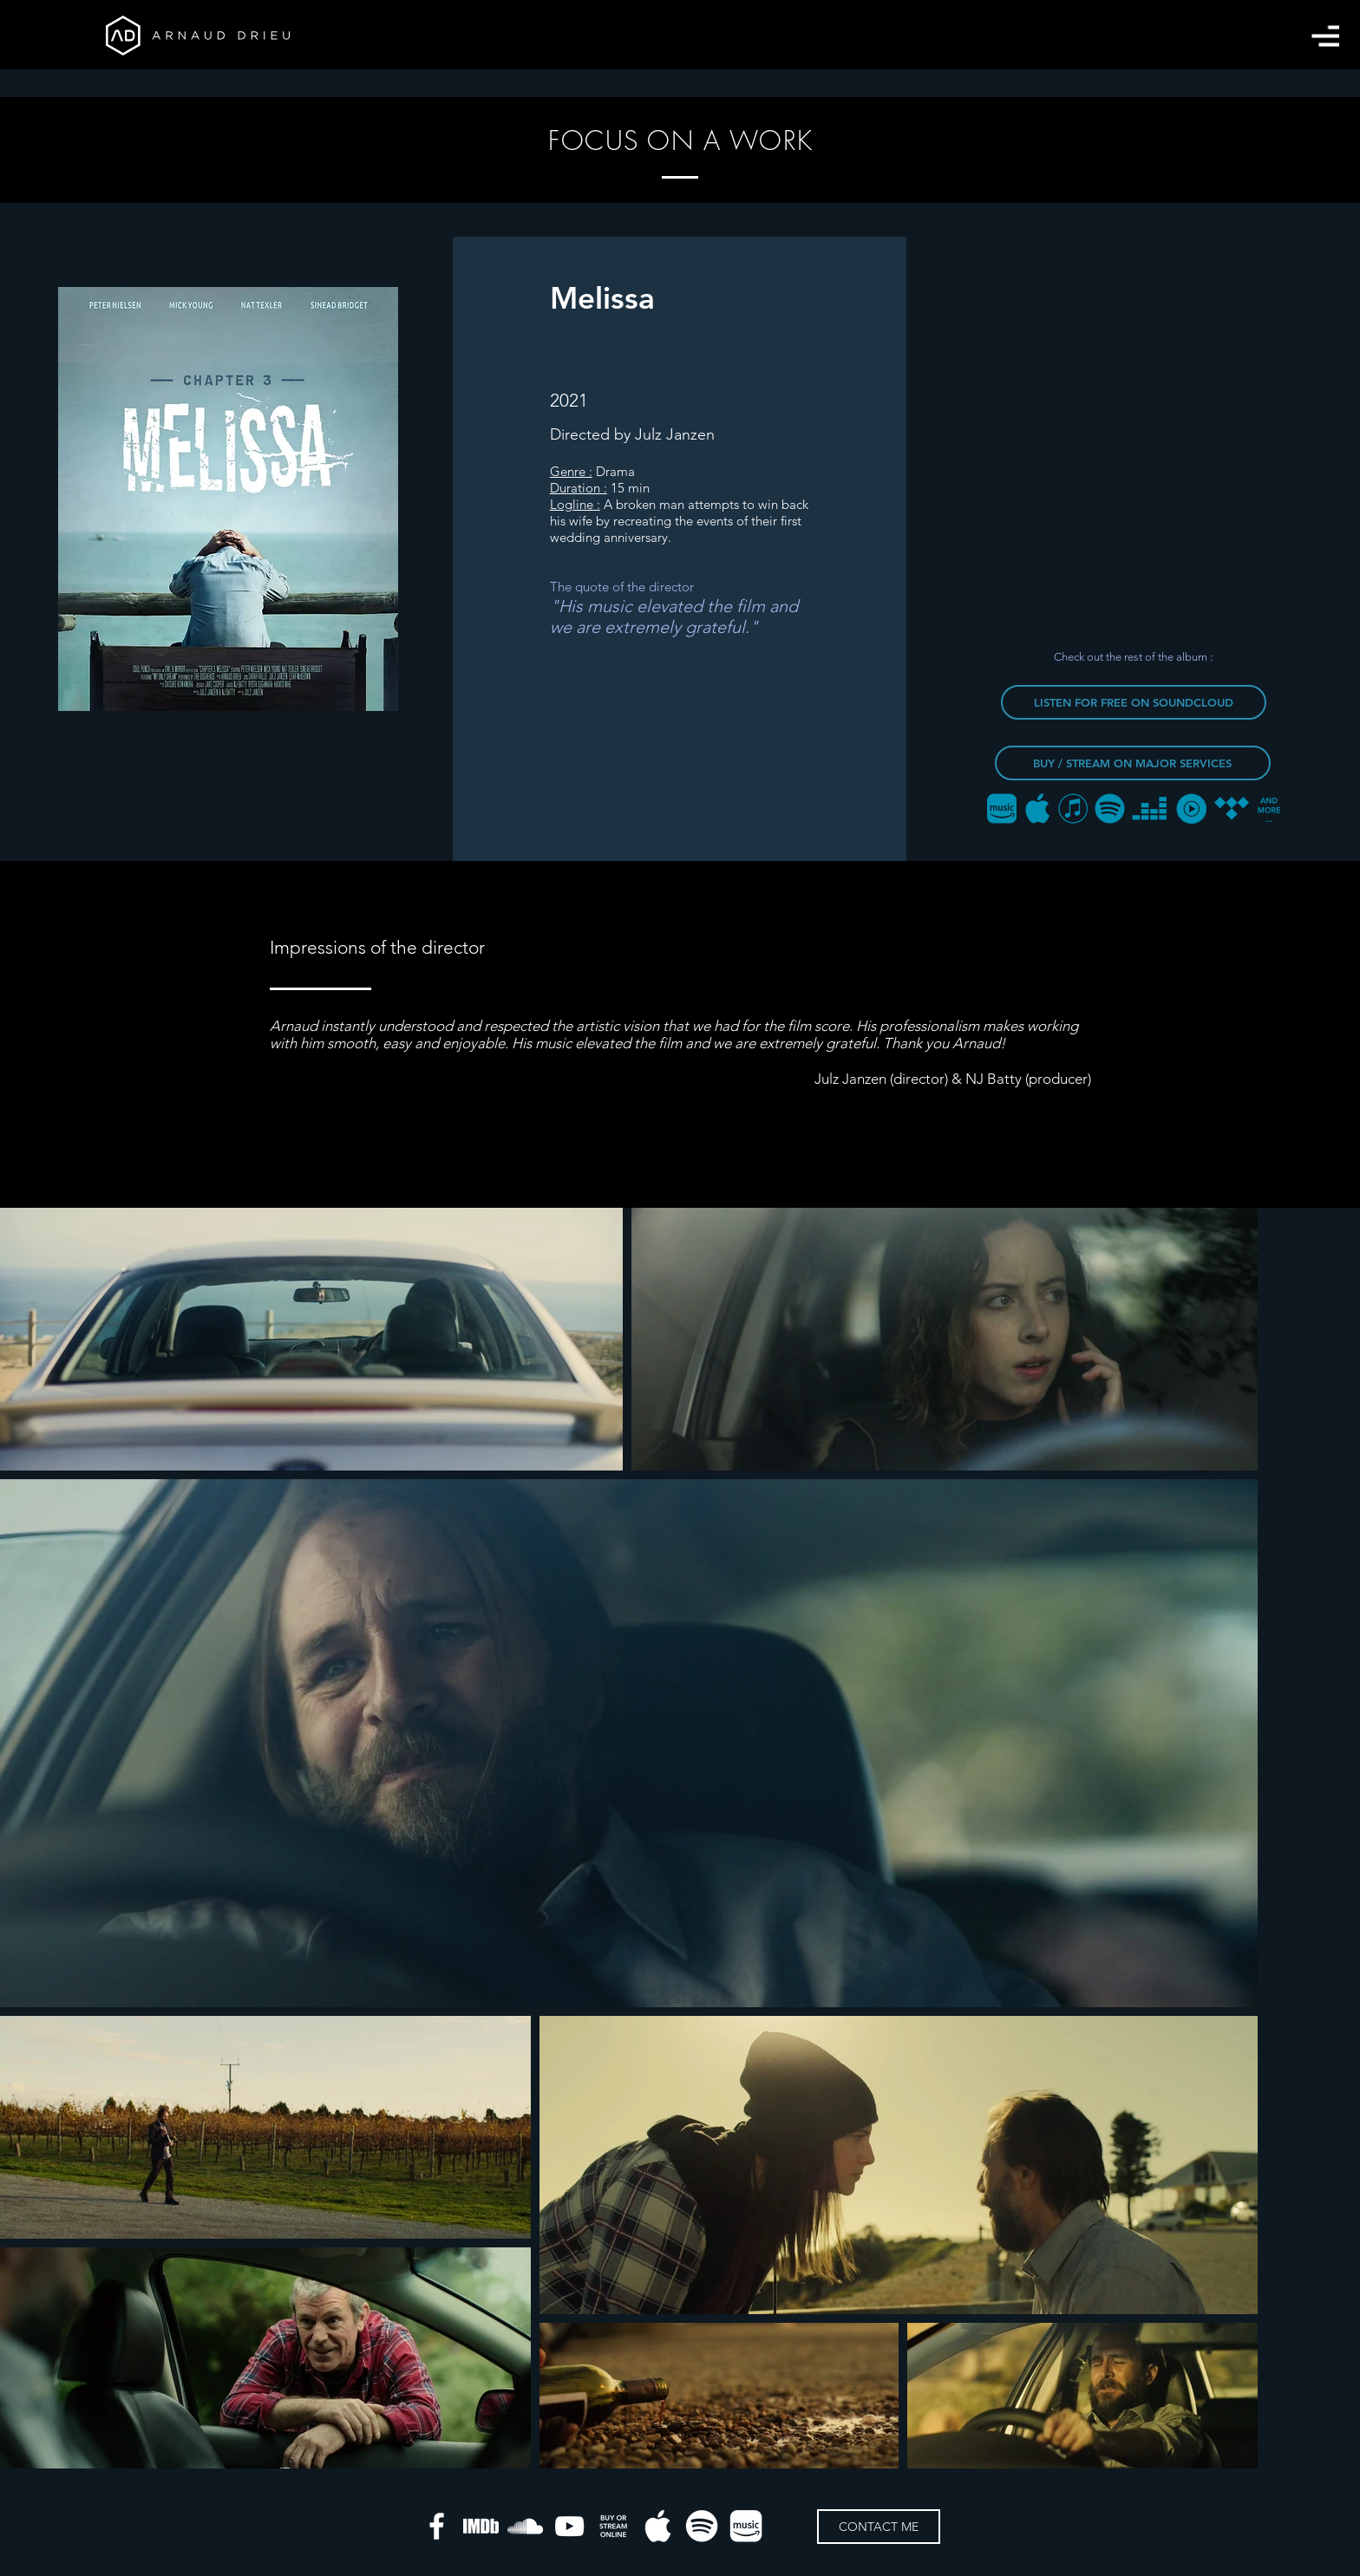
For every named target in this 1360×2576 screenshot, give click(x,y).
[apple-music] (658, 2526)
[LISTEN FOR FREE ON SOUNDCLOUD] (1133, 702)
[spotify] (702, 2526)
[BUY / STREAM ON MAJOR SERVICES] (1133, 763)
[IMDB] (481, 2526)
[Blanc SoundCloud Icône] (525, 2526)
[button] (1325, 36)
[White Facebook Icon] (436, 2526)
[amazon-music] (746, 2526)
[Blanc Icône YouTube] (569, 2526)
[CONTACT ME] (878, 2526)
